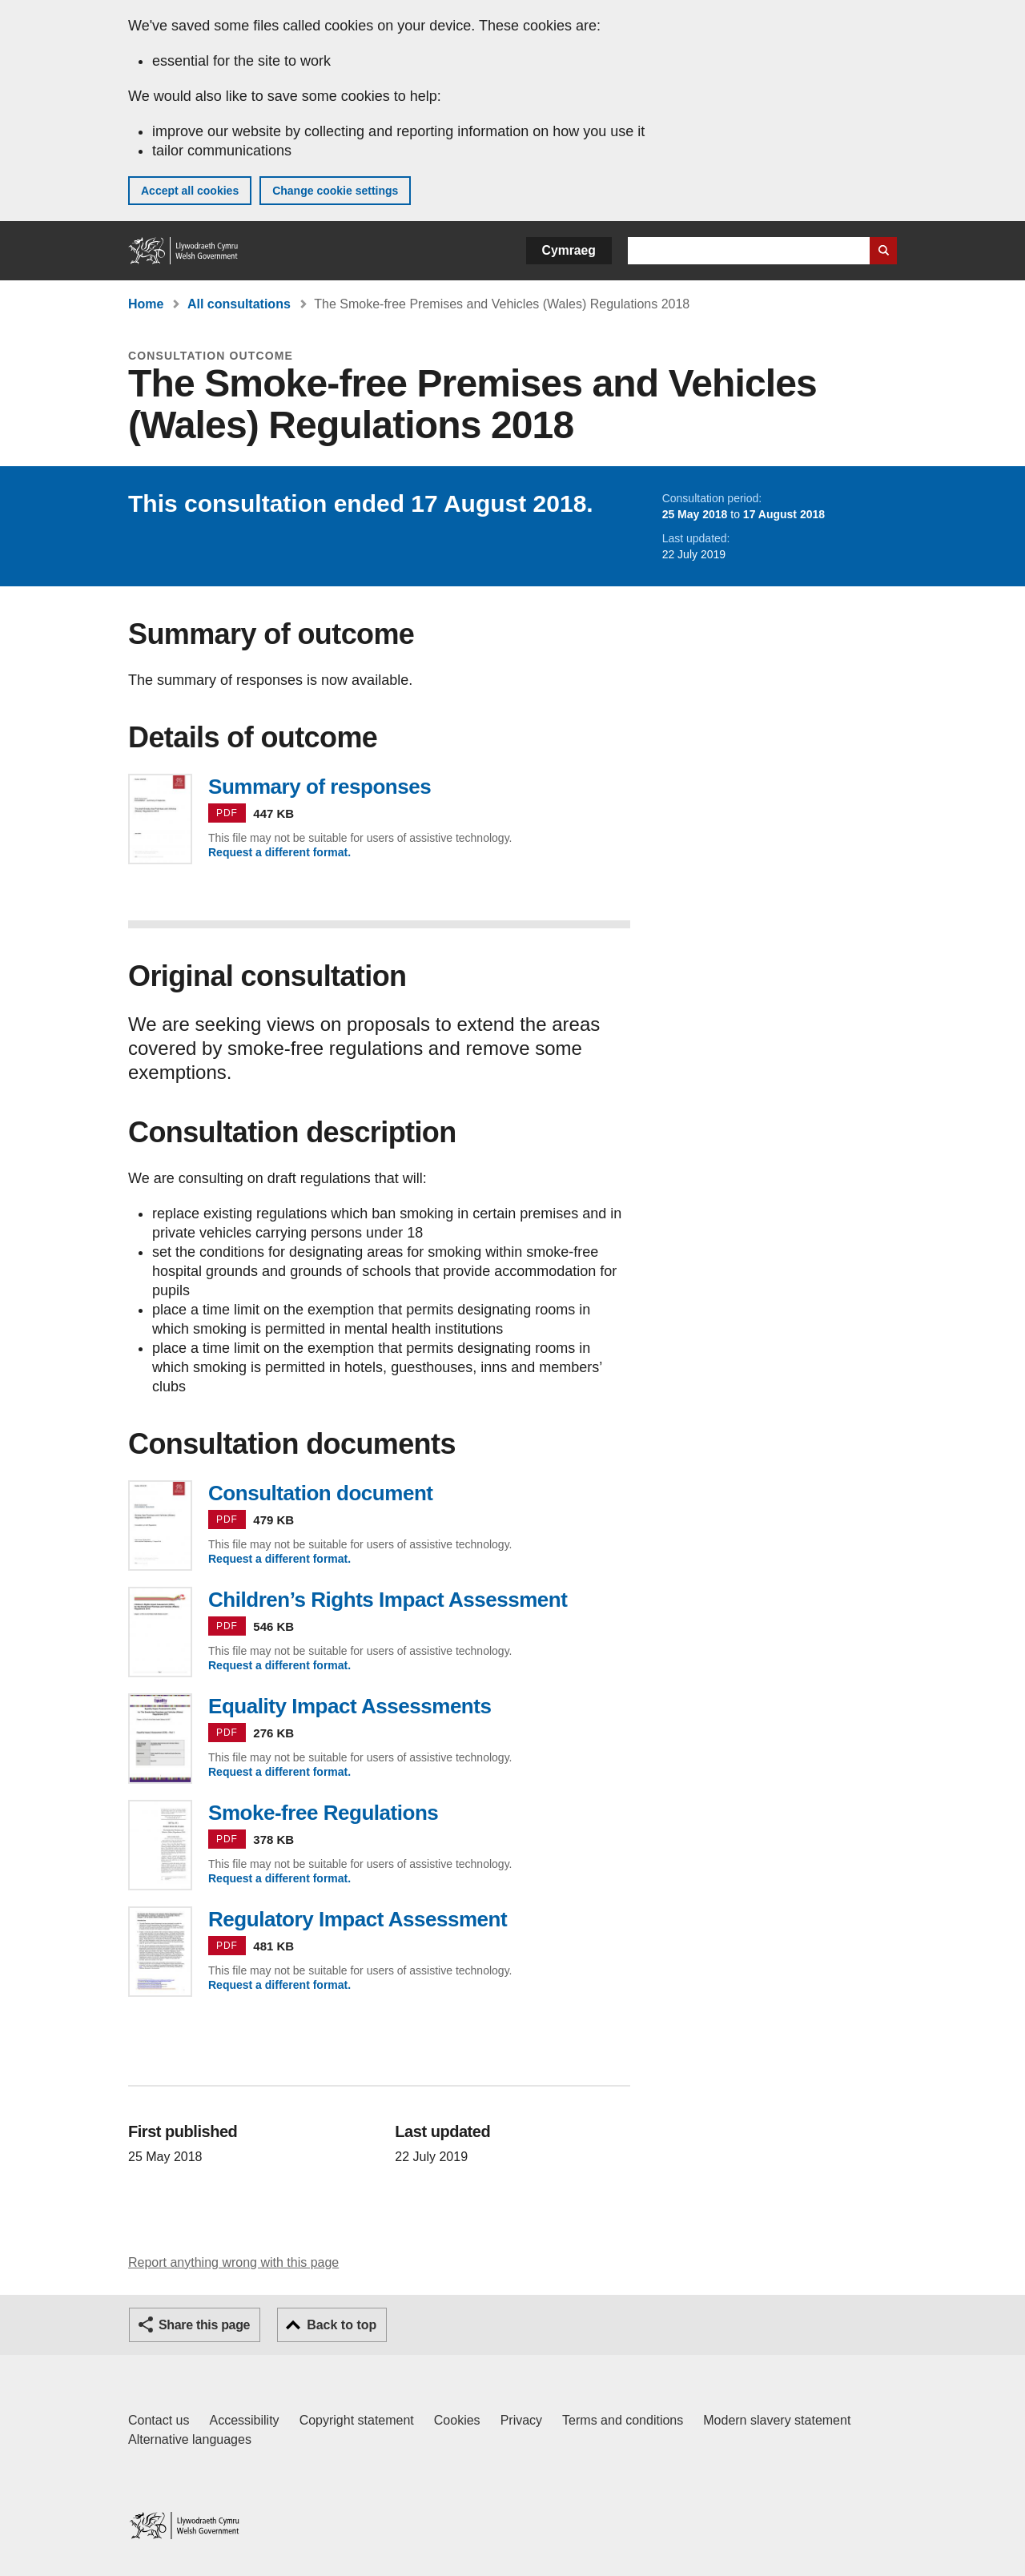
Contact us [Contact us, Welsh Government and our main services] (158, 2420)
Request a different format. (279, 852)
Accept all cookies (190, 190)
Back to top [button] (341, 2325)
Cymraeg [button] (569, 250)
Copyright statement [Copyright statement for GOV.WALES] (356, 2420)
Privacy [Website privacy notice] (521, 2420)
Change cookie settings (335, 190)
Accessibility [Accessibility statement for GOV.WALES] (244, 2420)
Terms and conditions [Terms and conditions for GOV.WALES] (622, 2420)
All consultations (239, 304)
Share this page (204, 2325)
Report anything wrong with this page (233, 2262)
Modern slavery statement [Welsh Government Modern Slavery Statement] (776, 2420)
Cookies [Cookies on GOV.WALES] (457, 2420)
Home (145, 304)
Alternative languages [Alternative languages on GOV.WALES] (189, 2439)
